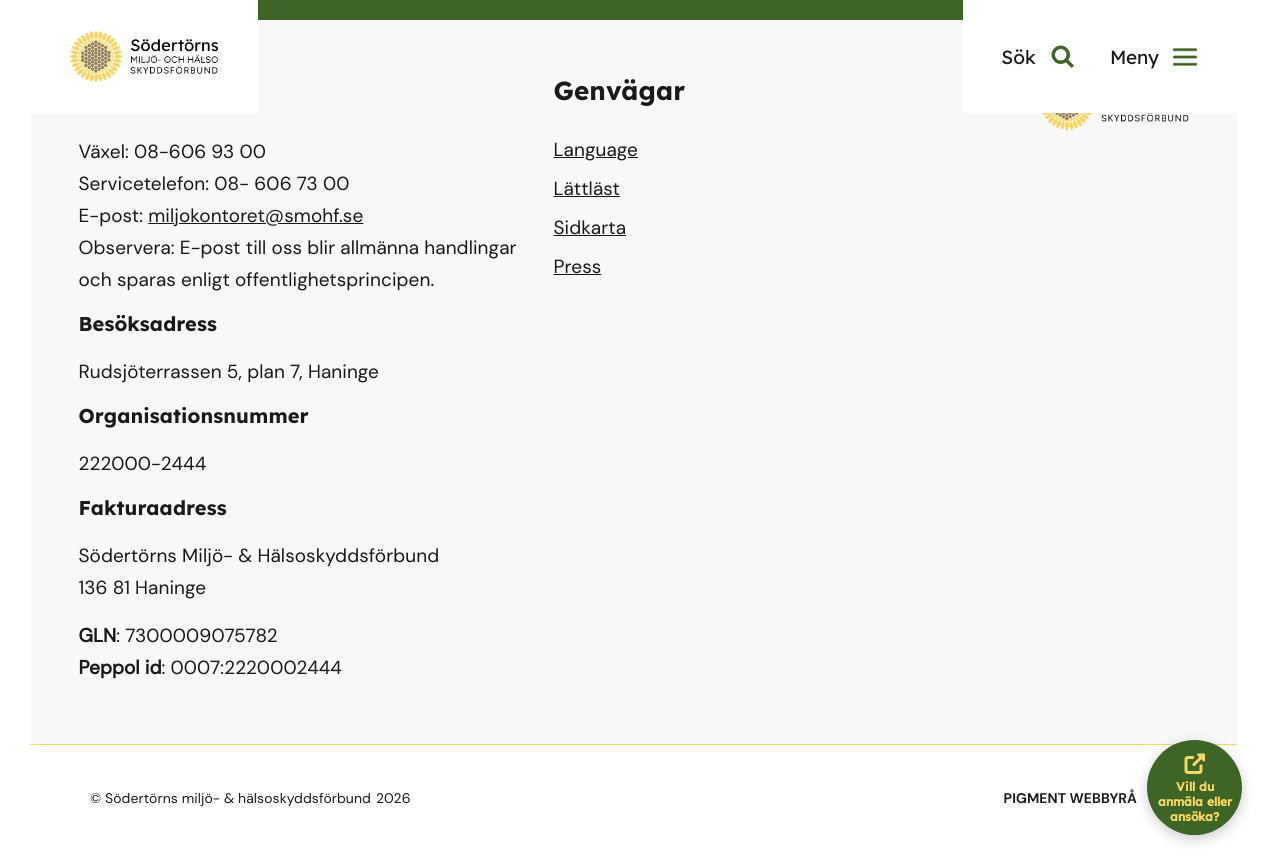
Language (596, 149)
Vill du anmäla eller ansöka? (1200, 787)
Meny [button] (1153, 57)
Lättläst (587, 188)
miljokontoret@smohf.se (255, 215)
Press (578, 266)
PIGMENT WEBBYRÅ (1070, 799)
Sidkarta (590, 227)
